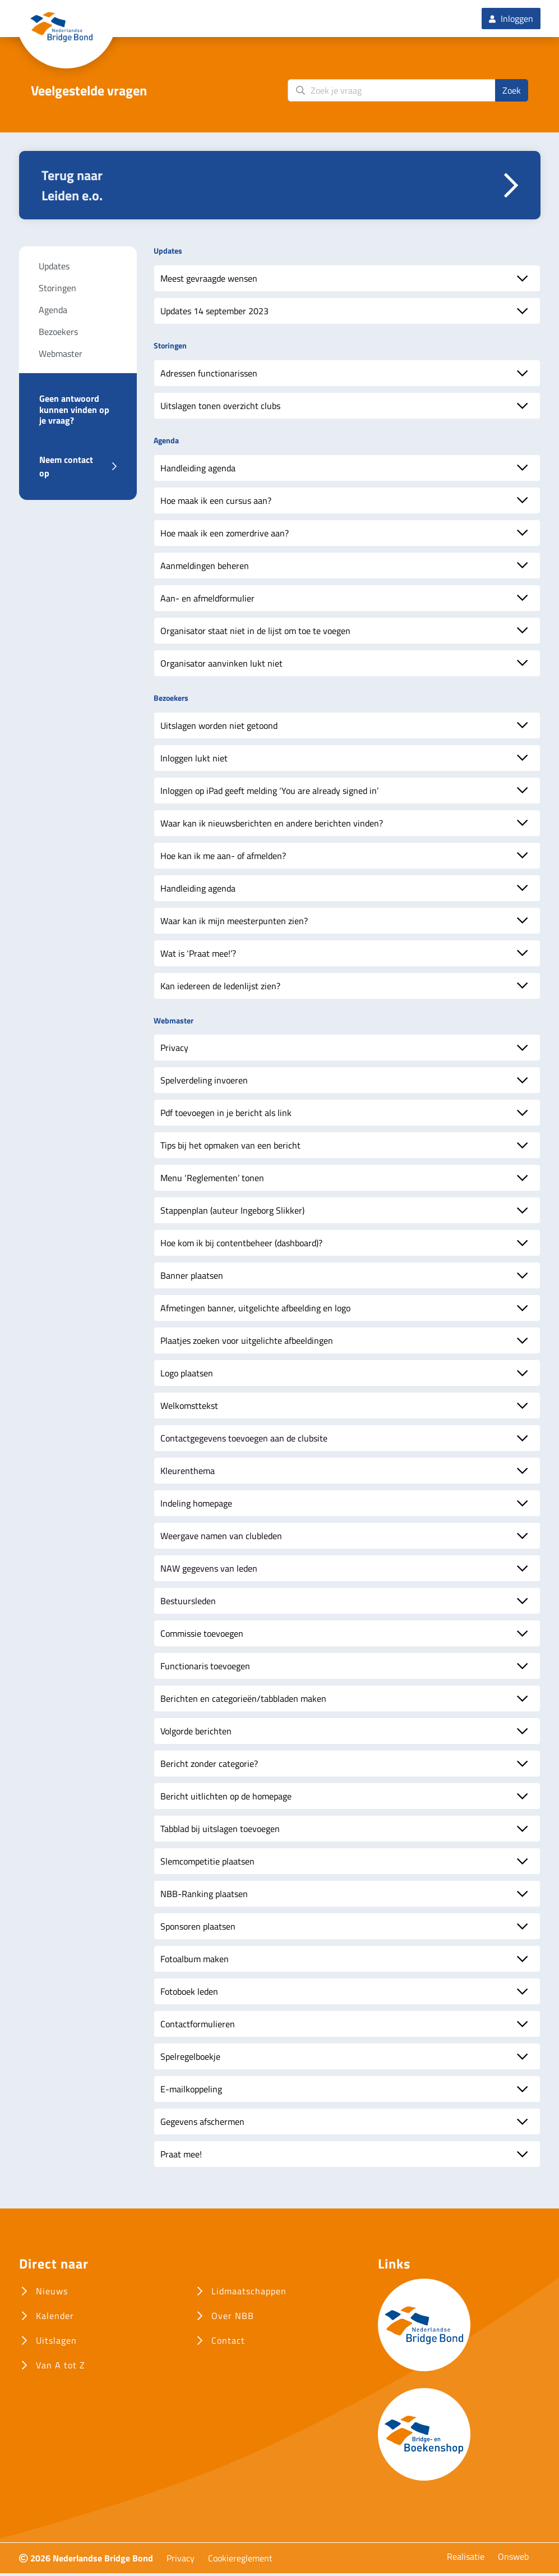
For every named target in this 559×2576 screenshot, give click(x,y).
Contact (228, 2343)
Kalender (55, 2318)
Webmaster (60, 356)
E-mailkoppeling (191, 2092)
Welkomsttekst (189, 1408)
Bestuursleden (188, 1603)
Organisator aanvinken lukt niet (221, 665)
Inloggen (511, 20)
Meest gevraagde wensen (208, 281)
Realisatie (465, 2559)
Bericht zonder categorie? (209, 1766)
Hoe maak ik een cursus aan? (215, 502)
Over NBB (232, 2318)
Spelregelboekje (190, 2059)
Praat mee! (181, 2157)
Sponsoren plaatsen (197, 1929)
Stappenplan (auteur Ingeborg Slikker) (232, 1213)
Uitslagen (56, 2343)
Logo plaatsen (186, 1376)
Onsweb (513, 2559)
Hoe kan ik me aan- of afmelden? (223, 858)
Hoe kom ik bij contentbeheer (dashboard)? (241, 1245)
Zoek (511, 93)
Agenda (53, 312)
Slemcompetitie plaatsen (207, 1864)
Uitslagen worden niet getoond (219, 727)
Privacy (174, 1050)
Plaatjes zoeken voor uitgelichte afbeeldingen (246, 1343)
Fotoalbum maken (194, 1961)
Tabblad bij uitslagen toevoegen (220, 1831)
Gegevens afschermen (202, 2124)
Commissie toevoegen (201, 1636)
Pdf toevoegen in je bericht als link (226, 1115)
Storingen (57, 290)
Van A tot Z (60, 2368)
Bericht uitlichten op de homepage (226, 1799)
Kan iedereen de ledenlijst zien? (220, 988)
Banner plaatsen (191, 1278)
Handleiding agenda (197, 470)
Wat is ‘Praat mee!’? (198, 955)
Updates (54, 268)
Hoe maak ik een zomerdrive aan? (224, 535)
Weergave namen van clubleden (221, 1538)
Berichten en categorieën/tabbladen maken (243, 1701)
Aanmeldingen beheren (204, 568)
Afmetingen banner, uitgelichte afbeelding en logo (255, 1310)
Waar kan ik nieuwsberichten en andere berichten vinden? (271, 825)
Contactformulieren (197, 2026)
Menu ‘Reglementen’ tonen (212, 1180)
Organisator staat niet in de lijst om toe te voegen (255, 633)
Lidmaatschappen (249, 2294)
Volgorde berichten (196, 1734)
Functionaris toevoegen (205, 1668)
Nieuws (52, 2294)
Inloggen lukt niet (194, 760)
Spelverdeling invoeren (204, 1083)
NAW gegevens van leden (208, 1571)
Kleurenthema (187, 1473)
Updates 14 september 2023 (214, 313)
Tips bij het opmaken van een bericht (230, 1148)
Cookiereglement (240, 2561)
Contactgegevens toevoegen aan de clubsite (243, 1441)
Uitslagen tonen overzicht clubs (220, 408)
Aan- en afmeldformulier (207, 600)
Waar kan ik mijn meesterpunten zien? (234, 923)
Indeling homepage (196, 1506)
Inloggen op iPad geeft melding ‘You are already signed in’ (269, 793)
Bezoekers (58, 334)
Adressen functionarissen (208, 376)
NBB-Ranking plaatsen (204, 1896)
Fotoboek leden (189, 1994)
